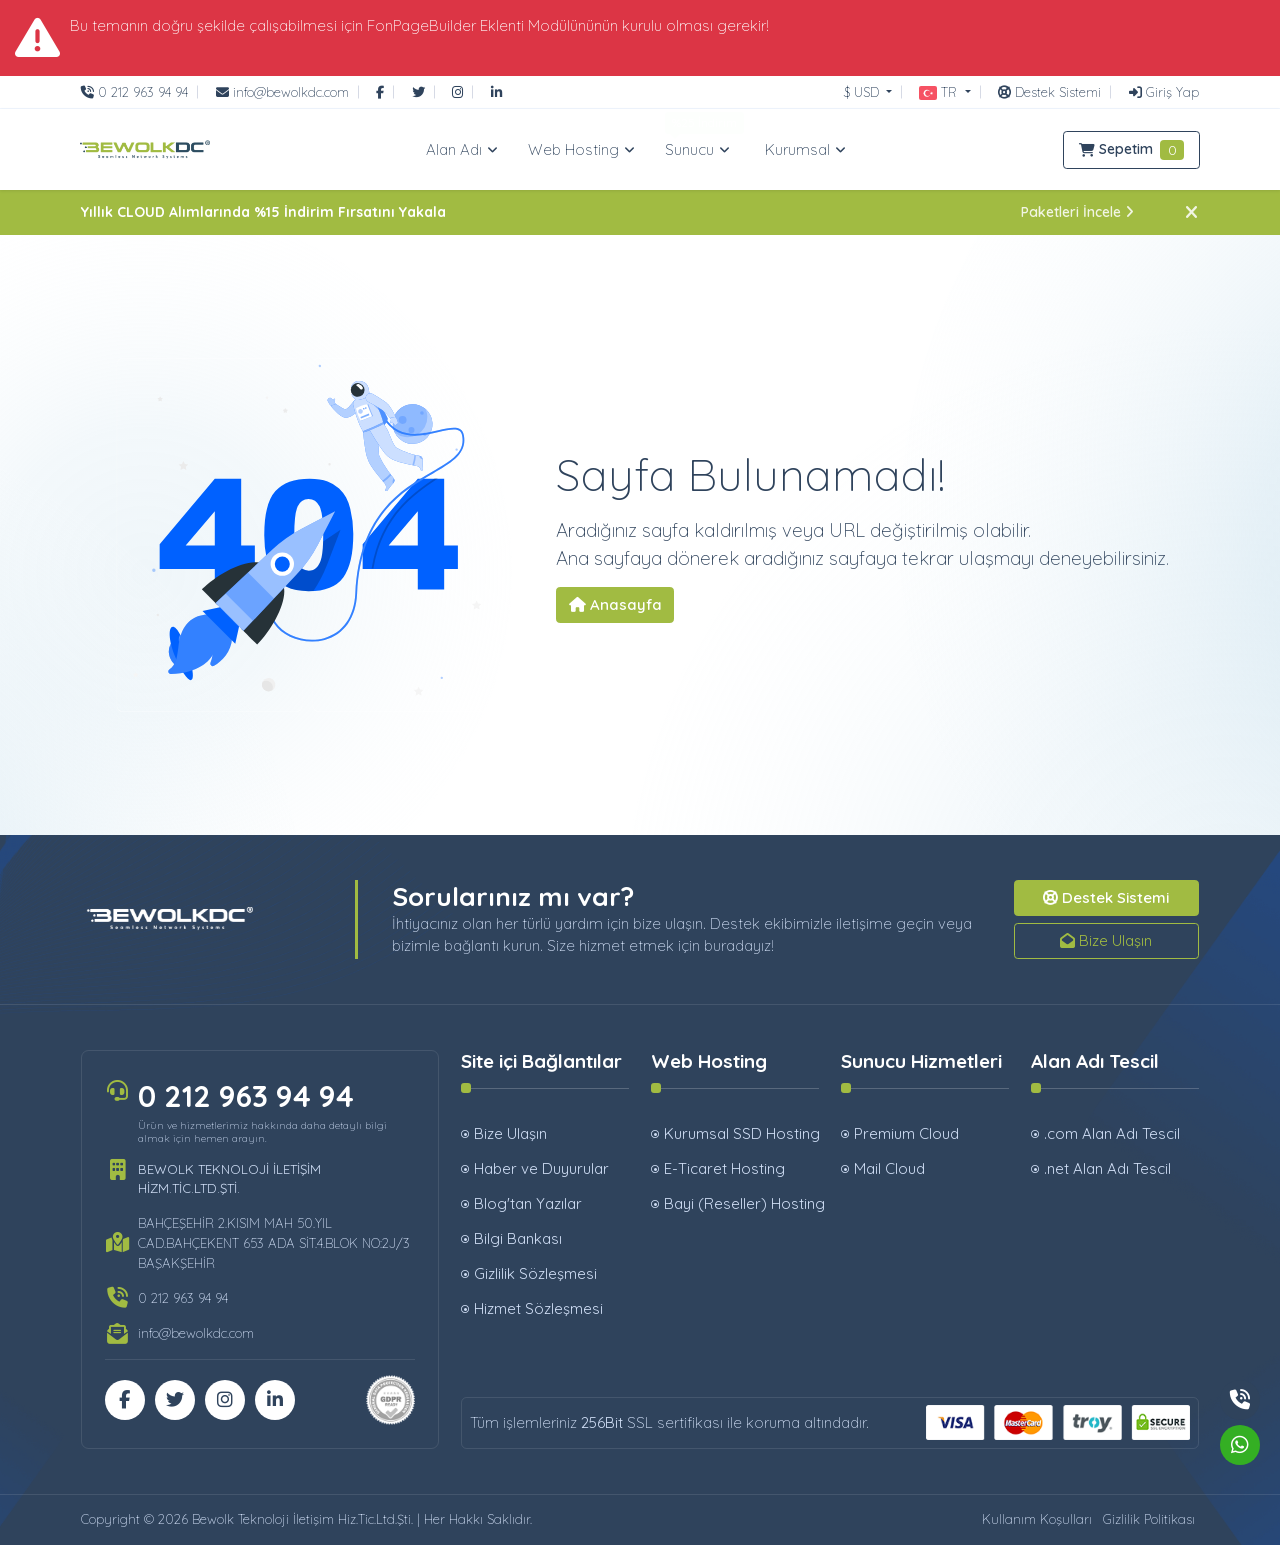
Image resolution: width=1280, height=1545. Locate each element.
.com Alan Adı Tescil (1112, 1133)
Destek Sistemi (1106, 897)
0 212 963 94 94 (246, 1096)
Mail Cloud (889, 1168)
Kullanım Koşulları (1037, 1519)
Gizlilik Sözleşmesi (535, 1273)
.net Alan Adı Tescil (1107, 1168)
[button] (944, 92)
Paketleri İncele (1077, 212)
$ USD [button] (863, 92)
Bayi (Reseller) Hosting (741, 1203)
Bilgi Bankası (518, 1238)
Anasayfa (615, 604)
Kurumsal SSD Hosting (741, 1133)
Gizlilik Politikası (1149, 1519)
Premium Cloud (906, 1133)
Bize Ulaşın (1106, 940)
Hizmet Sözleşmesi (538, 1308)
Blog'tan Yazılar (528, 1203)
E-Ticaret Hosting (724, 1168)
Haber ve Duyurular (541, 1168)
